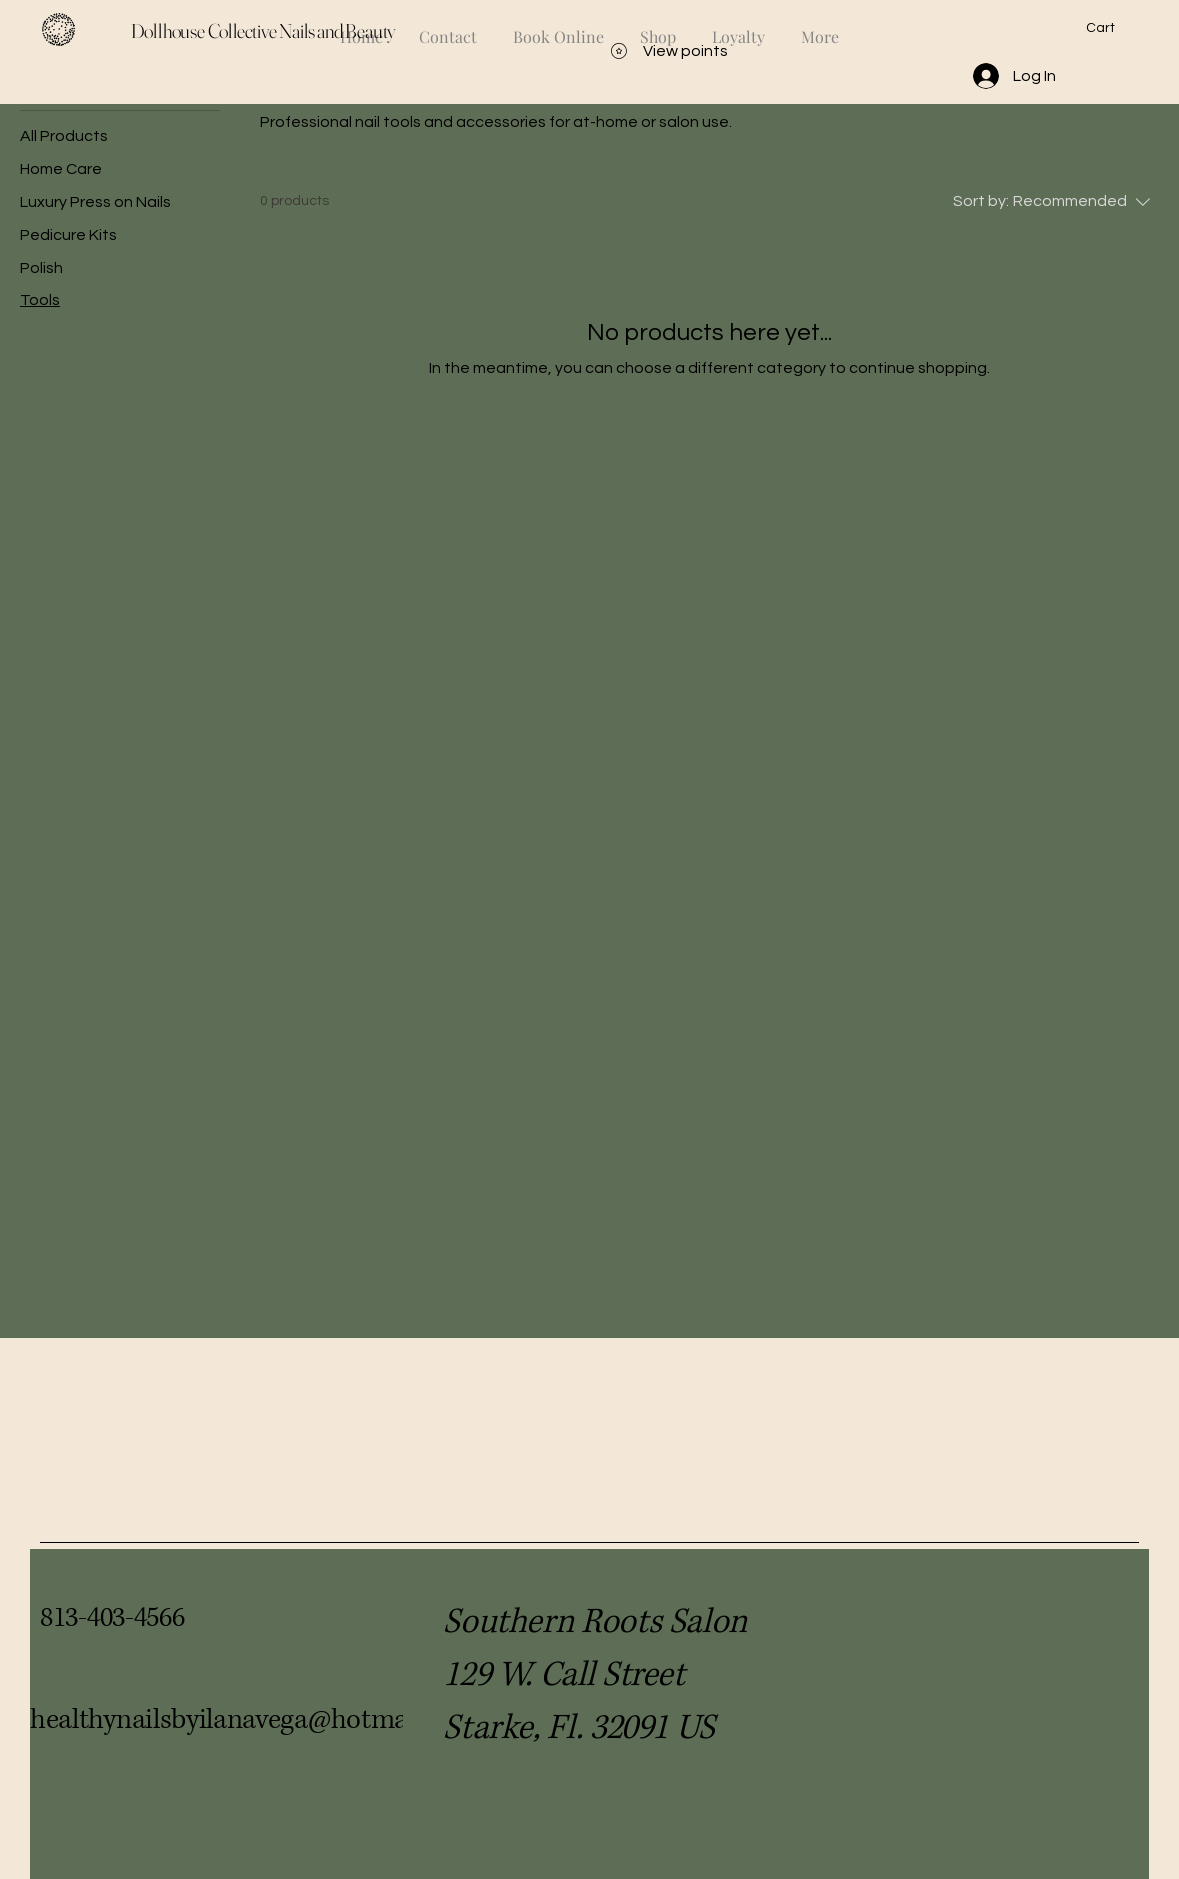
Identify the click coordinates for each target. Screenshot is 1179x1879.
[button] (1112, 27)
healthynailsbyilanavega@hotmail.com (255, 1719)
